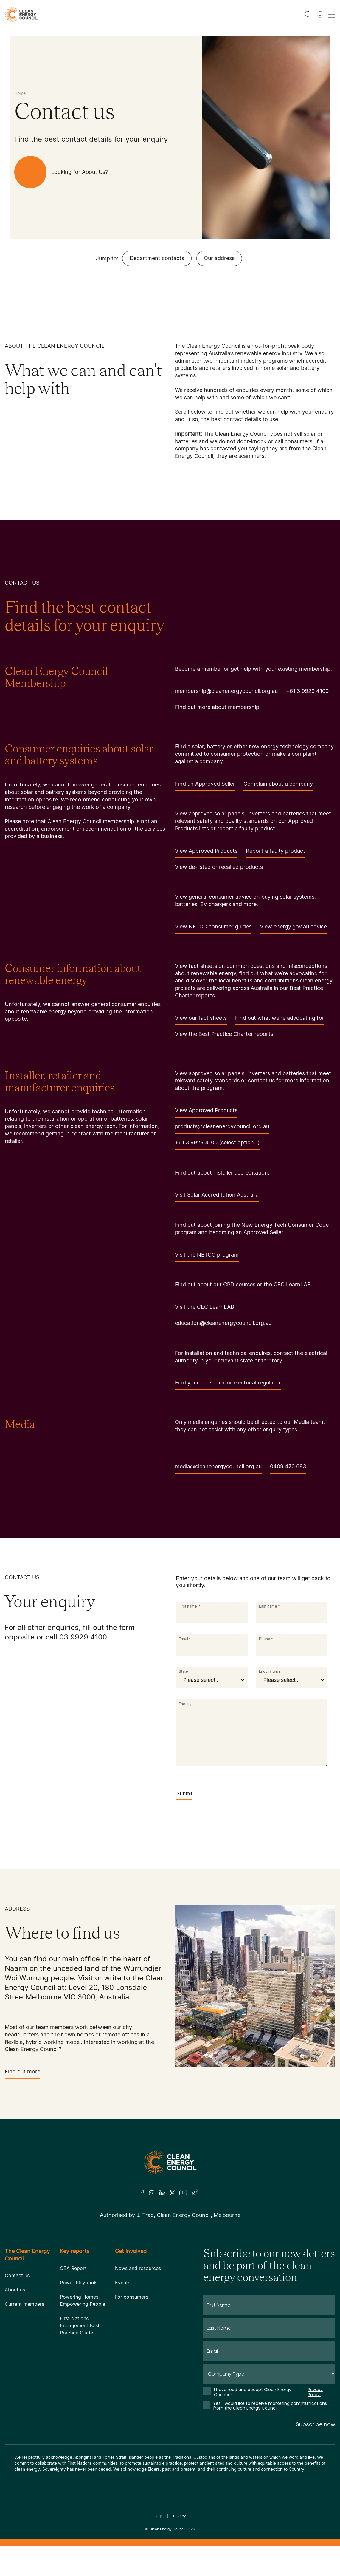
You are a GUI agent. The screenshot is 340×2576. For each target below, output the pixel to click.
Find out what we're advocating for (279, 1020)
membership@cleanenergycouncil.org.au (226, 693)
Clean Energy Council (167, 2529)
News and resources (138, 2268)
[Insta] (151, 2192)
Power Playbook (78, 2283)
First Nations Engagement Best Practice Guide (80, 2325)
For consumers (131, 2297)
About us (15, 2290)
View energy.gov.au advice (293, 928)
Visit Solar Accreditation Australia (217, 1197)
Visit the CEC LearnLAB (204, 1309)
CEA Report (73, 2268)
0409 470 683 (288, 1468)
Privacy (179, 2516)
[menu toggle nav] (331, 14)
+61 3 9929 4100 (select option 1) (217, 1144)
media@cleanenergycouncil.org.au (218, 1468)
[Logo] (170, 2162)
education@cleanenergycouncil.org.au (223, 1325)
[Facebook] (142, 2192)
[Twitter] (172, 2192)
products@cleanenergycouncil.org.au (222, 1128)
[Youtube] (183, 2192)
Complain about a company (278, 786)
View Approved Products (206, 853)
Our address (219, 258)
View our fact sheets (201, 1020)
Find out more (22, 2073)
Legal (159, 2516)
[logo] (21, 14)
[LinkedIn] (162, 2193)
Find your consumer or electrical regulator (228, 1384)
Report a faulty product (275, 853)
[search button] (308, 14)
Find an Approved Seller (205, 786)
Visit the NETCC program (207, 1256)
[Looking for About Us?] (65, 172)
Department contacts (157, 258)
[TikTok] (195, 2192)
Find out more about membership (217, 709)
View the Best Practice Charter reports (224, 1036)
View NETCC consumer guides (213, 928)
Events (122, 2283)
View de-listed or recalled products (219, 869)
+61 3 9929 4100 (307, 693)
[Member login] (320, 14)
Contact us (17, 2275)
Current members (24, 2304)
